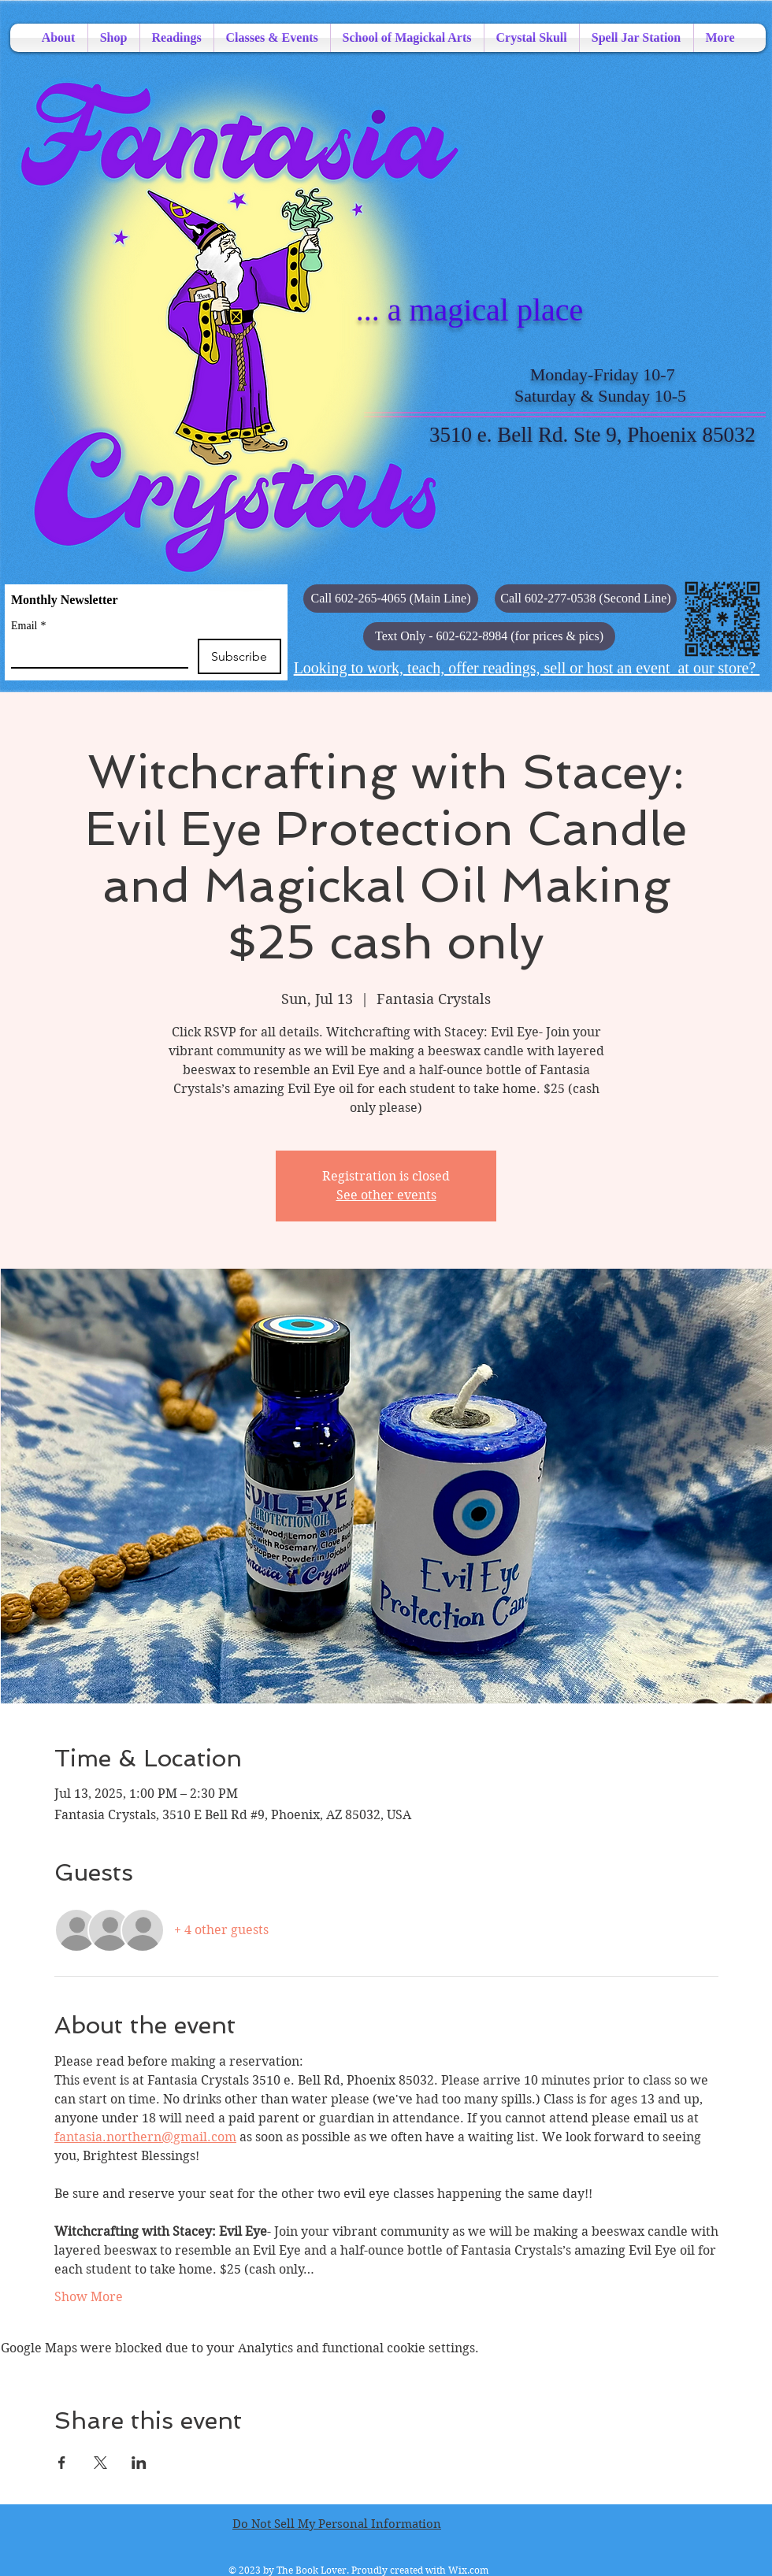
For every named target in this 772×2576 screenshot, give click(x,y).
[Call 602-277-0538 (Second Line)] (586, 598)
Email (28, 625)
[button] (489, 636)
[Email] (95, 653)
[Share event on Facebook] (61, 2462)
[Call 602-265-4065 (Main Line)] (390, 598)
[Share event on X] (100, 2462)
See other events (386, 1195)
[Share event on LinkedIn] (139, 2462)
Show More (88, 2296)
